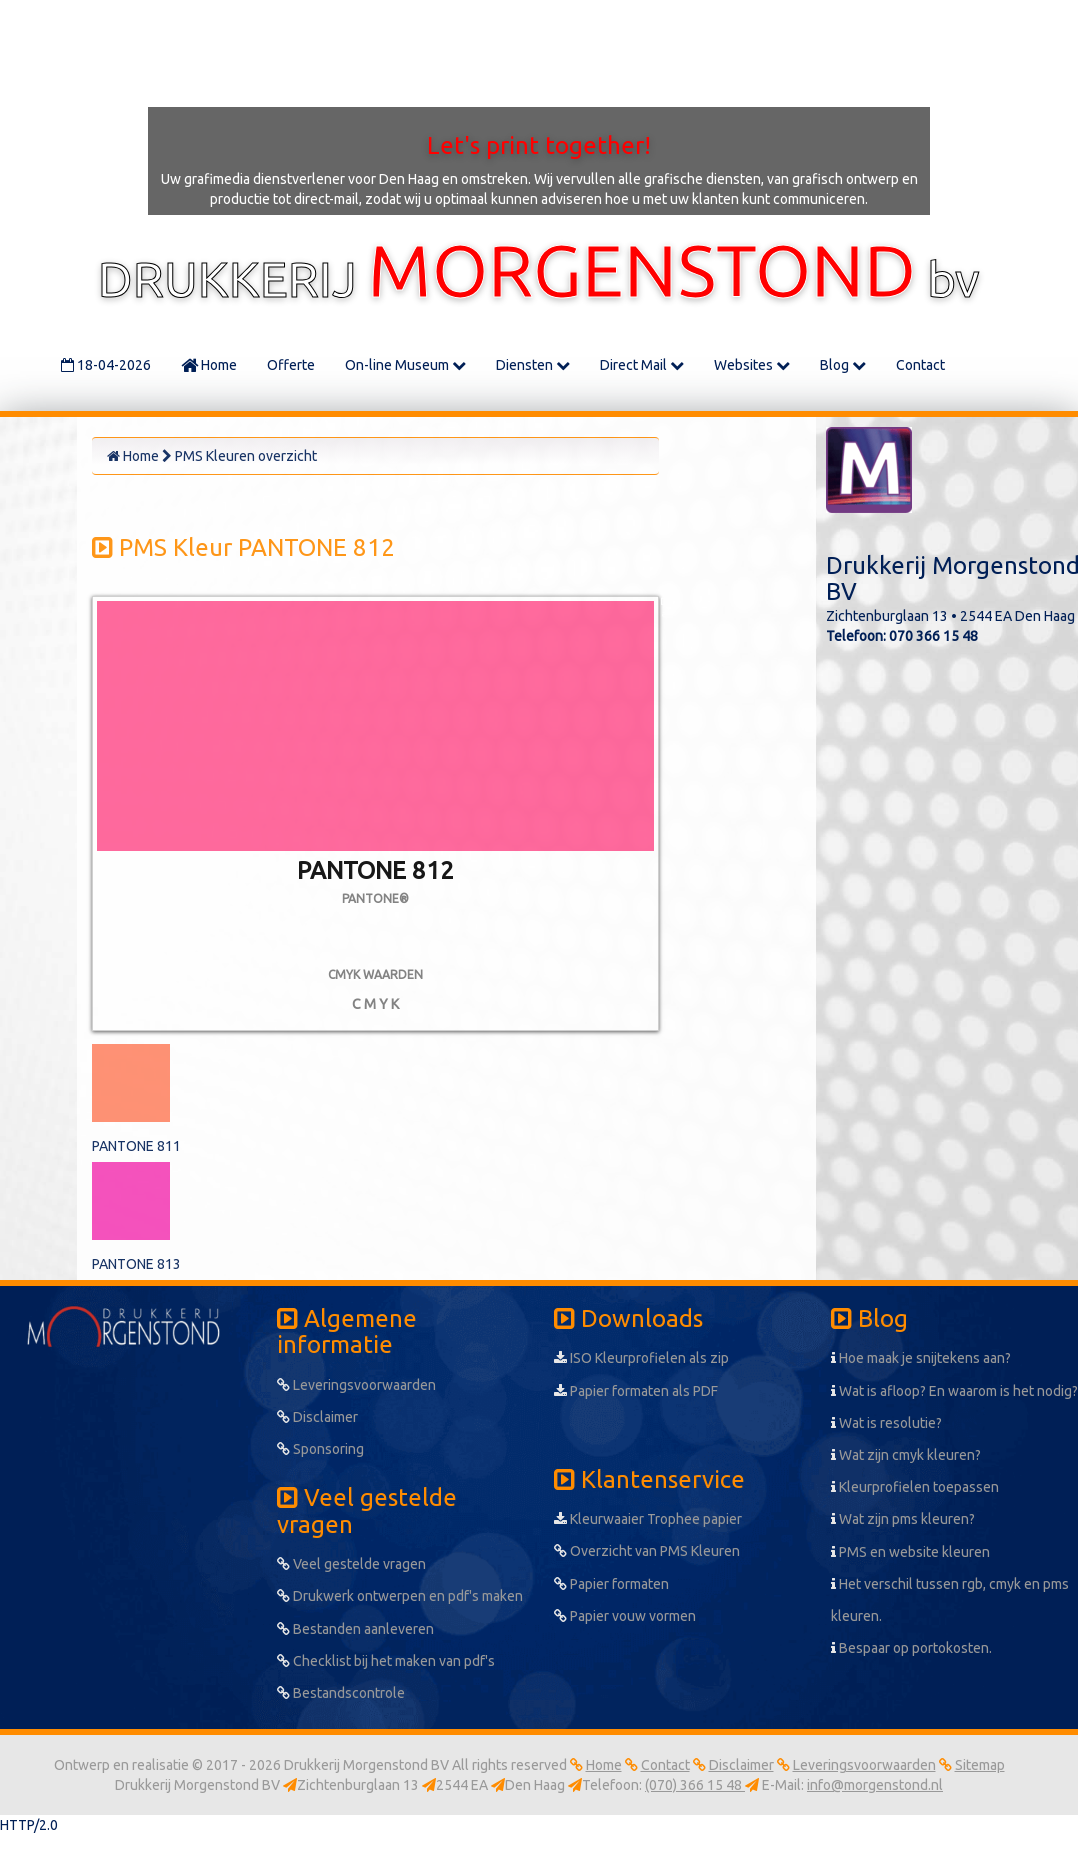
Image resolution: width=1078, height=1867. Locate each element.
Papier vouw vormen (625, 1616)
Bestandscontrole (341, 1693)
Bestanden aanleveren (355, 1629)
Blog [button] (843, 365)
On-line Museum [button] (405, 365)
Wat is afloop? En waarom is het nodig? (954, 1391)
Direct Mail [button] (642, 365)
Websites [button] (752, 365)
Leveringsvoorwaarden (356, 1385)
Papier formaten (611, 1584)
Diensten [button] (533, 365)
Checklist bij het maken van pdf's (386, 1661)
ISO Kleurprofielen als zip (641, 1358)
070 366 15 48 (933, 636)
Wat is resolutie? (886, 1423)
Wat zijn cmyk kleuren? (906, 1455)
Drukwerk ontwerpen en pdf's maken (400, 1596)
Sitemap (980, 1765)
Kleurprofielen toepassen (915, 1487)
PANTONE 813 (136, 1264)
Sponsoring (320, 1449)
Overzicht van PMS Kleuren (647, 1551)
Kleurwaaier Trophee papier (648, 1519)
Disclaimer (317, 1417)
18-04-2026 (106, 365)
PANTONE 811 (136, 1146)
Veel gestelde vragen (351, 1564)
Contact (920, 365)
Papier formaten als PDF (636, 1391)
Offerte (291, 365)
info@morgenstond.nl (875, 1785)
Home (209, 365)
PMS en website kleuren (910, 1552)
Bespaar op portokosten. (911, 1648)
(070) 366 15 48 (695, 1785)
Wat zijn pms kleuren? (903, 1519)
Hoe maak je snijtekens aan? (921, 1358)
